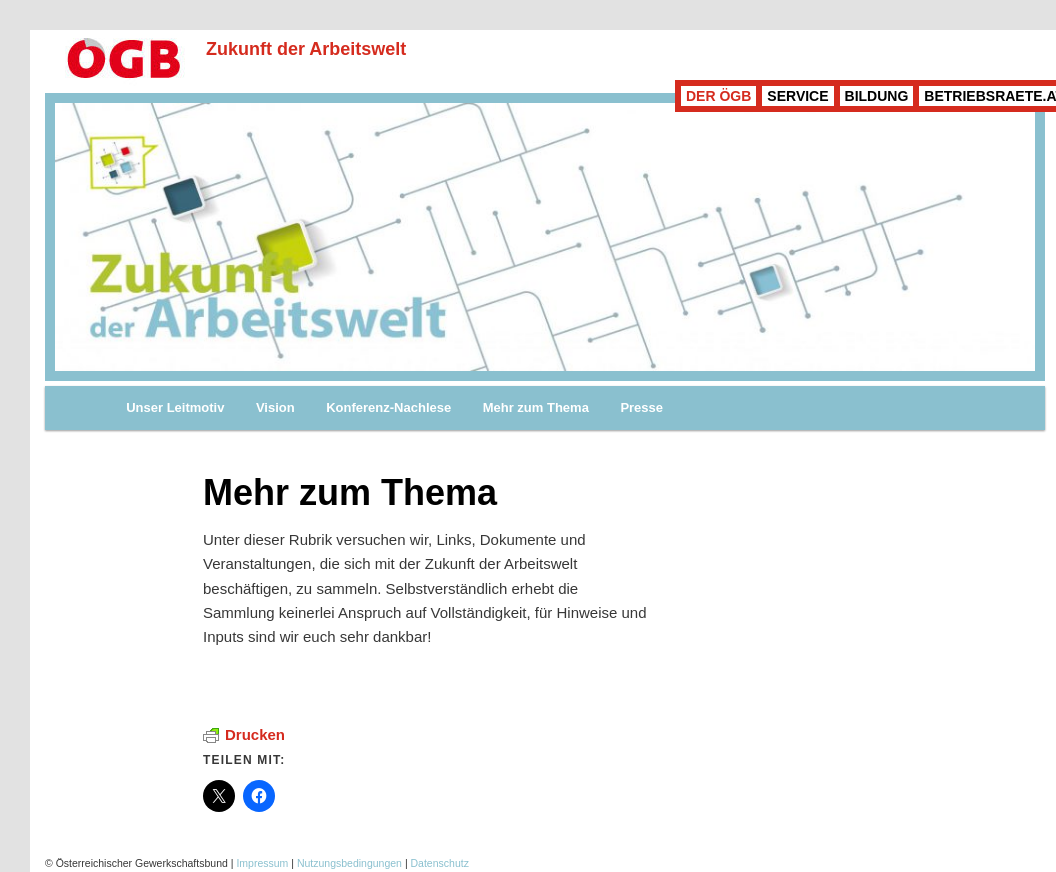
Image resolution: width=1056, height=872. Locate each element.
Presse (641, 407)
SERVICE (797, 96)
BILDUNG (877, 96)
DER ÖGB (718, 96)
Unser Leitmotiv (175, 407)
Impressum (262, 863)
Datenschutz (440, 863)
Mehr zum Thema (536, 407)
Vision (275, 407)
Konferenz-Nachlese (388, 407)
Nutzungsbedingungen (349, 863)
